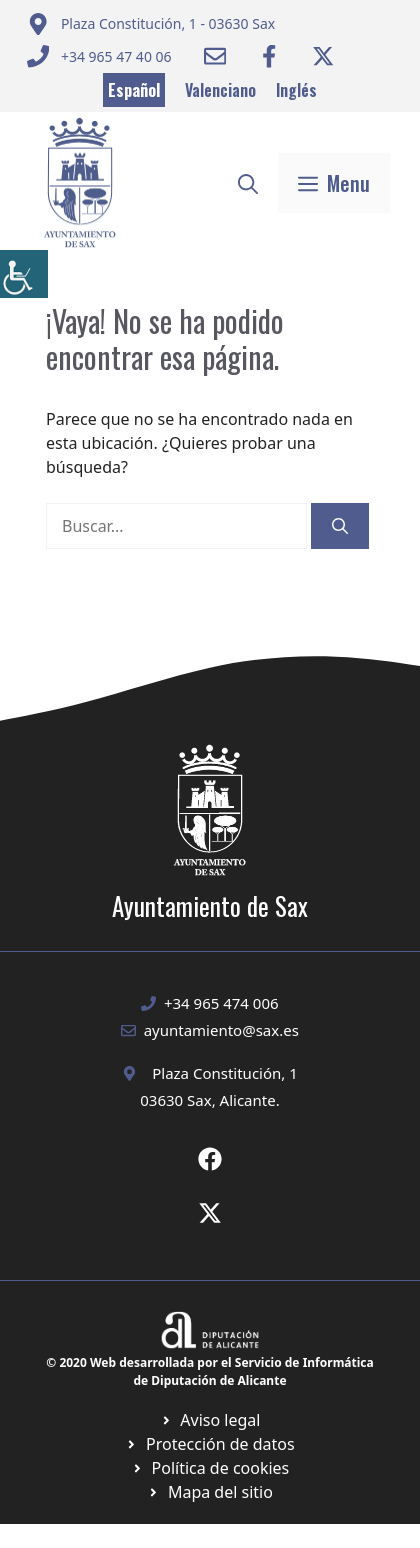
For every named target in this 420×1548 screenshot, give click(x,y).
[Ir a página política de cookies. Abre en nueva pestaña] (209, 1444)
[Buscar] (340, 526)
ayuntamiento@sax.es (221, 1030)
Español (134, 90)
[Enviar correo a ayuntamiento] (151, 24)
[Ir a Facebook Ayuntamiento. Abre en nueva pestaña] (269, 56)
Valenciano (220, 90)
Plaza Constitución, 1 (225, 1073)
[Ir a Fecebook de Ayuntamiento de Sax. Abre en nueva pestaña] (210, 1159)
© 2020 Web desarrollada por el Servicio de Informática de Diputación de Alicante (209, 1371)
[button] (248, 183)
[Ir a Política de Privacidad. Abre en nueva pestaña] (210, 1420)
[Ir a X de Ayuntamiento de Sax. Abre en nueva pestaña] (210, 1213)
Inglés (296, 90)
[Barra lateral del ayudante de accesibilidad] (24, 274)
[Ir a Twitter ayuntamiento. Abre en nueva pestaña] (323, 56)
